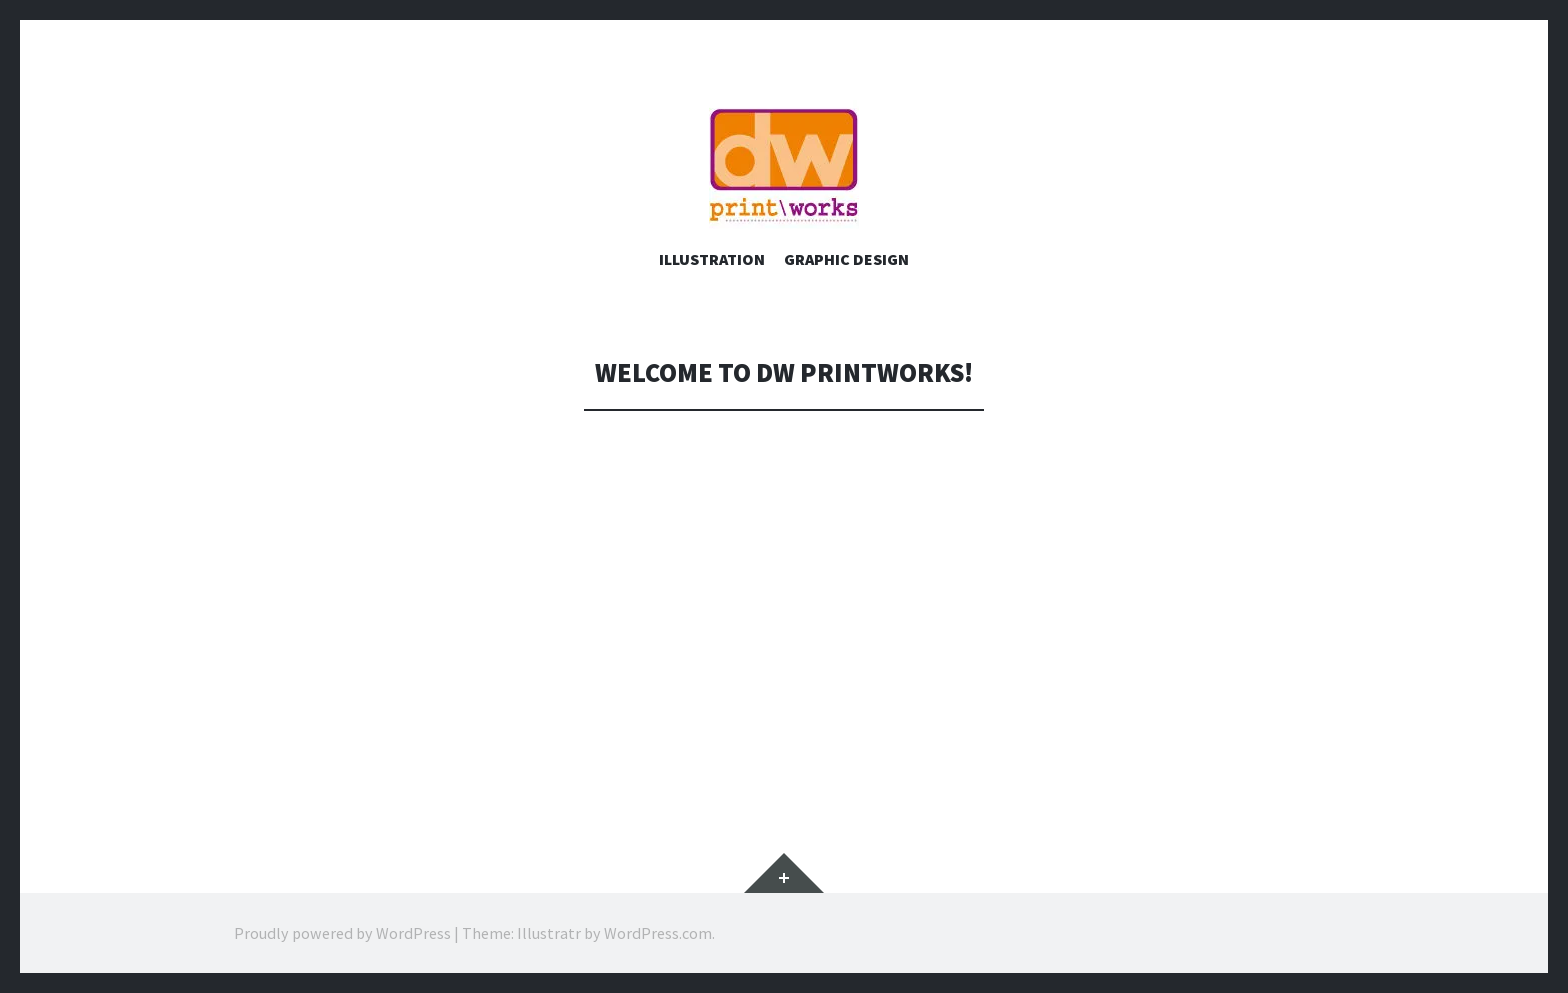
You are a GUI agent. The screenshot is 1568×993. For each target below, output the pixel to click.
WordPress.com (658, 933)
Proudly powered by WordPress (342, 933)
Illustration (712, 259)
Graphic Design (846, 259)
